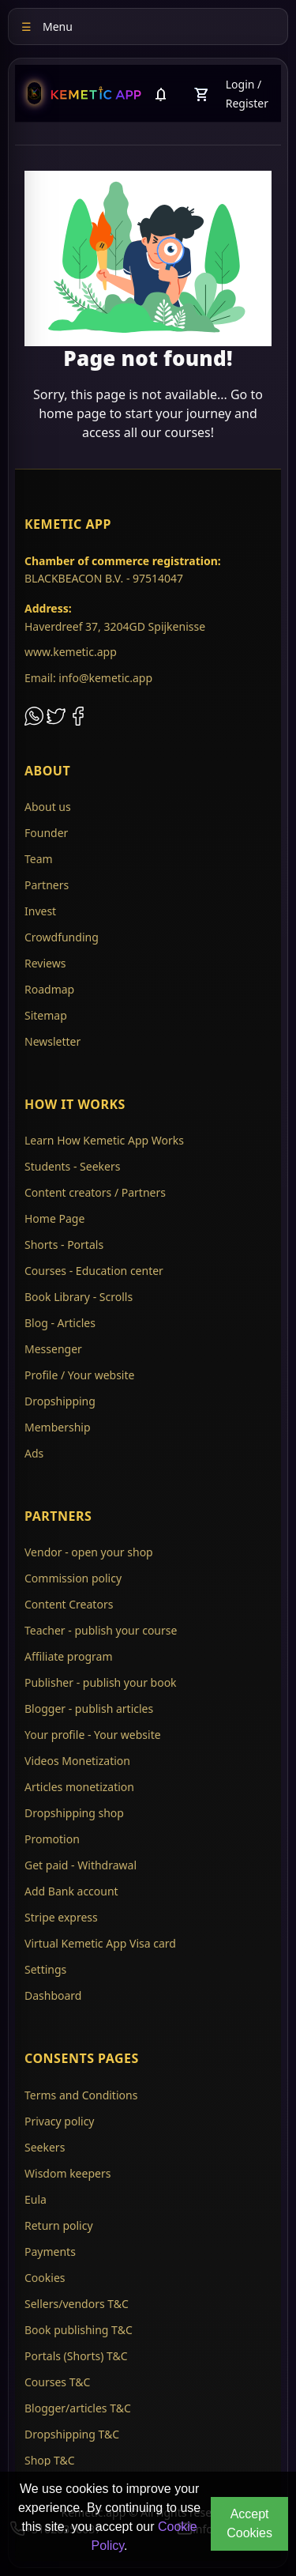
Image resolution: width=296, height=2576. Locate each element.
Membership (57, 1427)
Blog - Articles (60, 1322)
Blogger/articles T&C (77, 2408)
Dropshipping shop (74, 1812)
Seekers (44, 2147)
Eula (35, 2199)
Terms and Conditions (80, 2095)
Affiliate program (68, 1656)
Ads (33, 1453)
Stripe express (61, 1917)
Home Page (54, 1218)
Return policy (58, 2225)
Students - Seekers (72, 1166)
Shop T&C (49, 2460)
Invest (40, 910)
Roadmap (49, 989)
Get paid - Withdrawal (80, 1865)
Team (38, 858)
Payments (50, 2251)
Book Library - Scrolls (78, 1296)
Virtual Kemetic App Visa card (100, 1943)
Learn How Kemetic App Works (104, 1140)
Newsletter (52, 1041)
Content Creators (68, 1604)
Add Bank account (71, 1891)
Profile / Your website (79, 1374)
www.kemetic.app (70, 651)
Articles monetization (79, 1786)
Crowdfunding (61, 937)
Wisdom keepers (67, 2173)
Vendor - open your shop (88, 1552)
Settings (45, 1969)
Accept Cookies (249, 2523)
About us (47, 806)
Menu (47, 26)
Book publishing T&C (78, 2329)
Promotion (52, 1838)
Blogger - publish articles (88, 1708)
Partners (46, 884)
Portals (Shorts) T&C (76, 2355)
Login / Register (247, 94)
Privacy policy (59, 2121)
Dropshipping (60, 1401)
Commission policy (73, 1578)
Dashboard (52, 1995)
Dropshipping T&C (71, 2434)
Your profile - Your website (92, 1734)
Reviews (45, 963)
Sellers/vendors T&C (76, 2303)
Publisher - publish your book (100, 1682)
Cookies (44, 2277)
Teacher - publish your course (100, 1630)
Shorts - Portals (63, 1244)
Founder (46, 832)
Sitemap (45, 1015)
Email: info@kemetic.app (88, 677)
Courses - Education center (93, 1270)
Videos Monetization (77, 1760)
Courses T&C (57, 2381)
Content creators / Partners (95, 1192)
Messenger (53, 1348)
